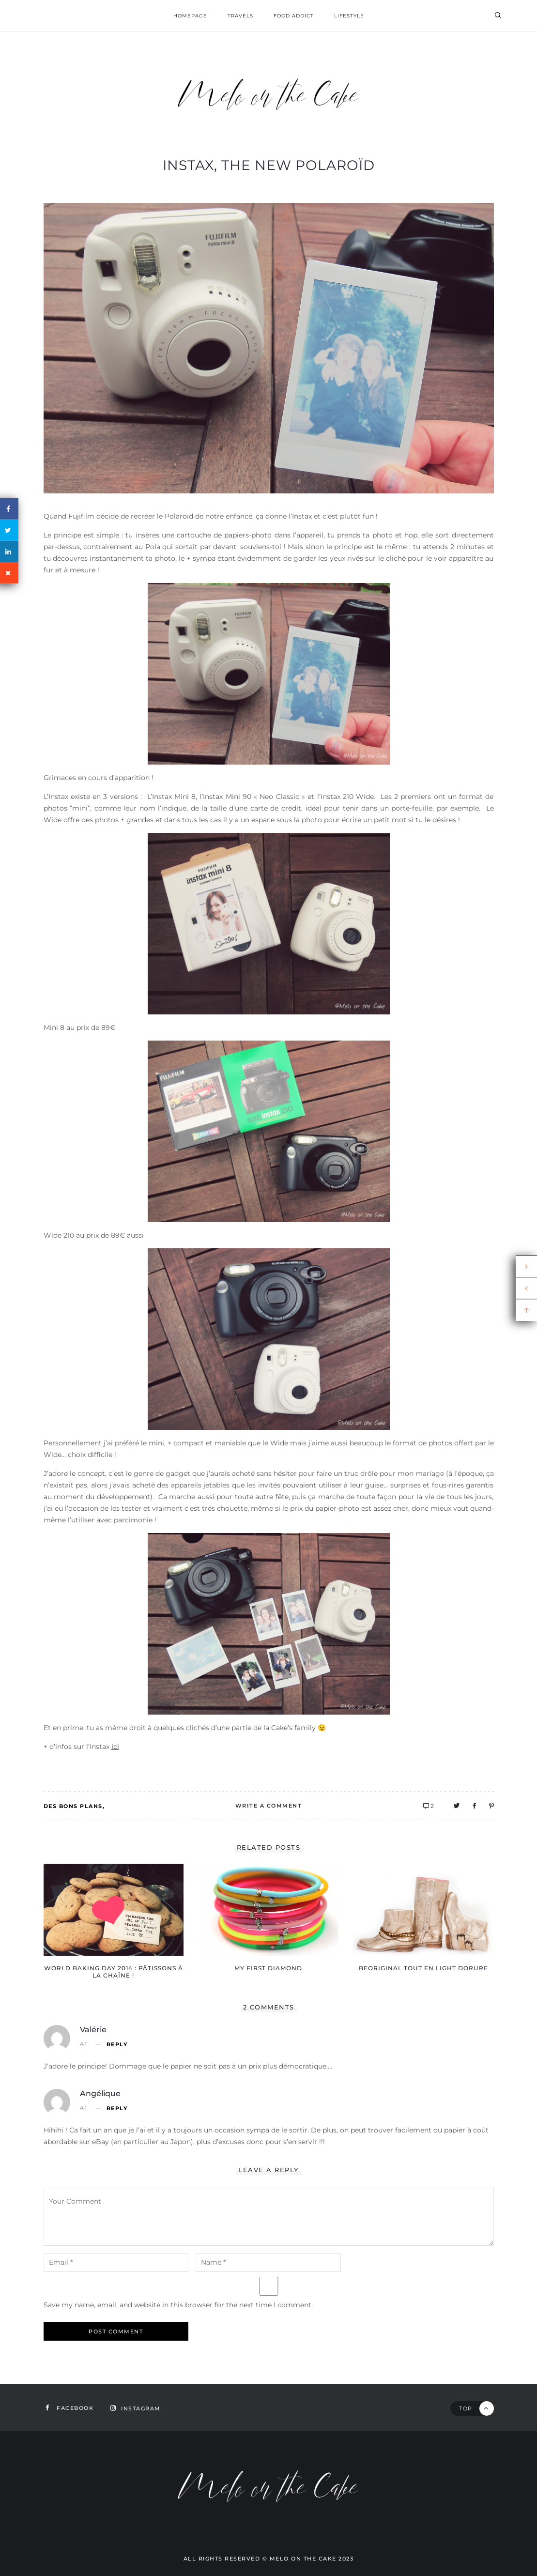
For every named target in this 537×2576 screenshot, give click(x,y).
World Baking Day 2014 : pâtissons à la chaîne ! (113, 1971)
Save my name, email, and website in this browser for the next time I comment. (178, 2304)
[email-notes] (116, 2262)
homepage (190, 16)
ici (115, 1746)
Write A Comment (268, 1805)
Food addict (294, 16)
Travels (240, 16)
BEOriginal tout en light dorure (423, 1968)
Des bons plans (73, 1806)
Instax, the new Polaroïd (269, 165)
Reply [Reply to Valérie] (117, 2044)
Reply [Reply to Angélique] (117, 2108)
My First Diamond (268, 1968)
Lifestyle (349, 16)
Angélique (100, 2093)
